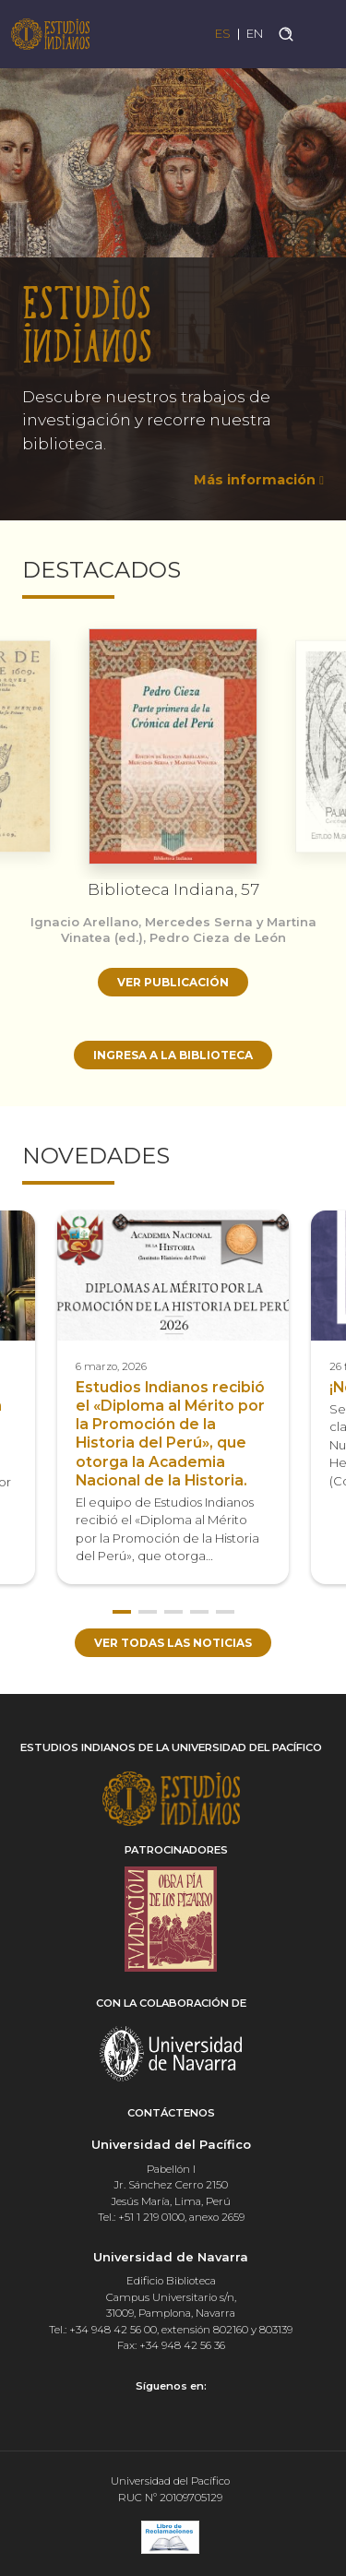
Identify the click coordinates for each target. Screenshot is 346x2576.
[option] (173, 284)
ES (223, 34)
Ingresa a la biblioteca (173, 1055)
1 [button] (122, 1612)
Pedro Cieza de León (217, 937)
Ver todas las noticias (173, 1643)
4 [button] (199, 1612)
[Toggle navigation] (320, 33)
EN (254, 34)
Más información (255, 479)
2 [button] (147, 1612)
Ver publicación (173, 982)
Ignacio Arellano (84, 921)
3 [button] (173, 1612)
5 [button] (225, 1612)
